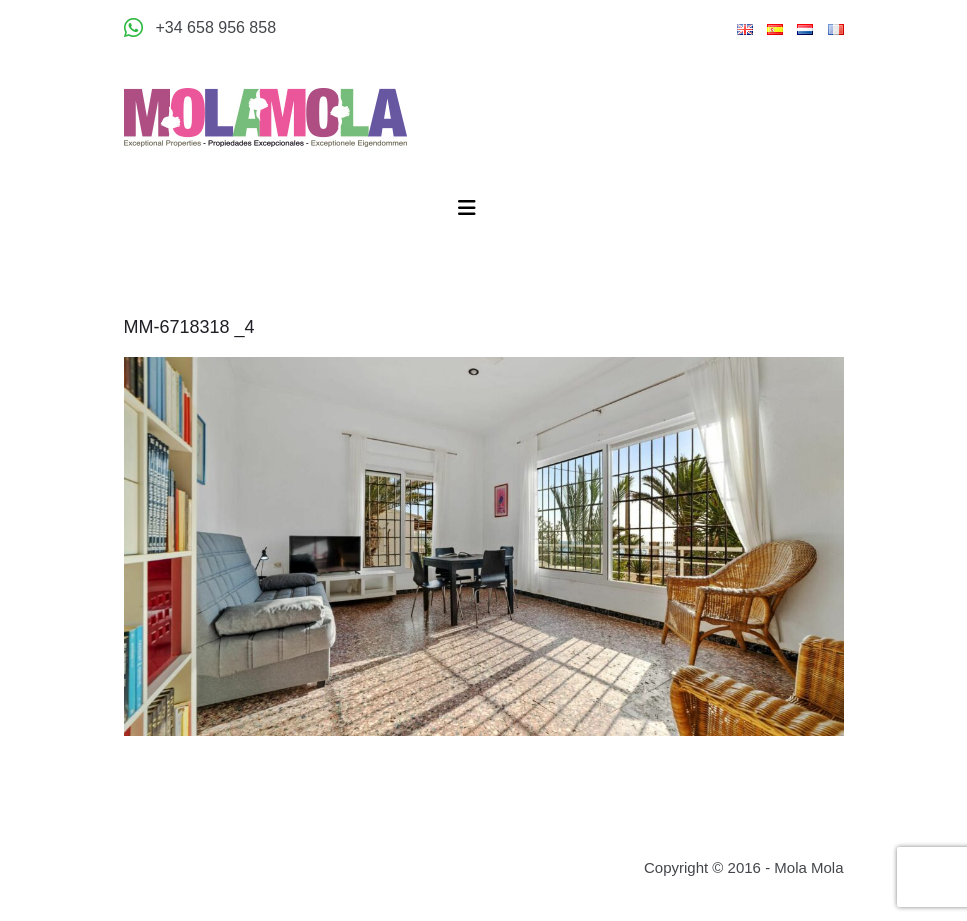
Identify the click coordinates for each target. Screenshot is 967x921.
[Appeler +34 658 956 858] (200, 28)
